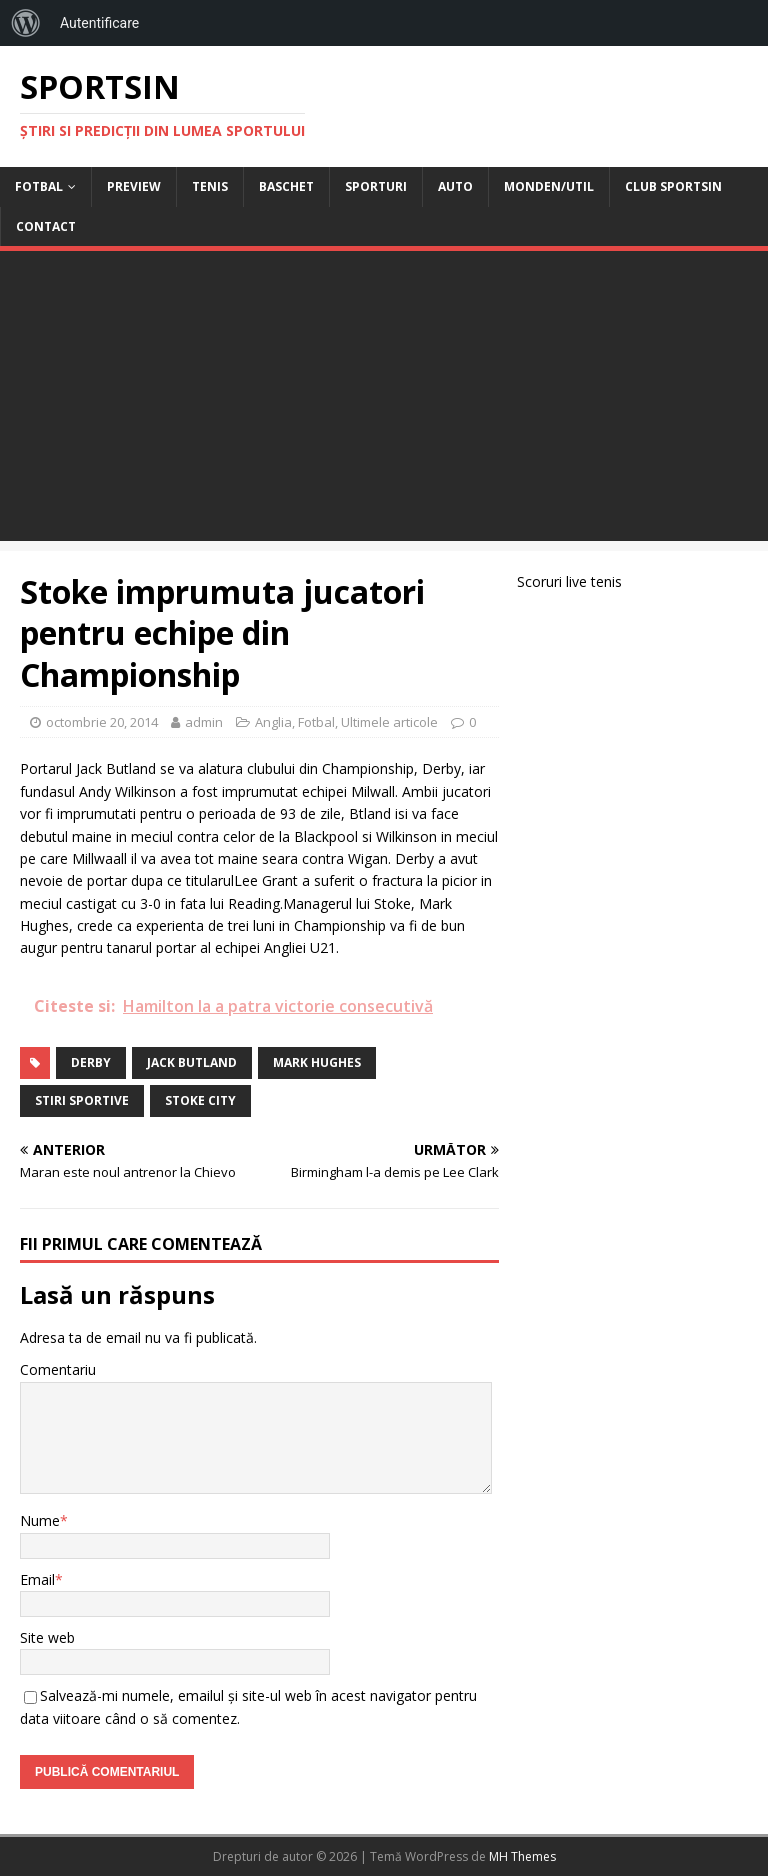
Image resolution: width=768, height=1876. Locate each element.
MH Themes (522, 1856)
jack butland (192, 1062)
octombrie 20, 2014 (102, 722)
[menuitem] (26, 23)
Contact (46, 226)
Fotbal (39, 186)
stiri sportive (82, 1100)
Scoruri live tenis (569, 581)
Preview (134, 186)
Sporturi (376, 186)
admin (204, 722)
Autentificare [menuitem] (99, 23)
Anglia (273, 722)
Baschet (286, 186)
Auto (455, 186)
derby (91, 1062)
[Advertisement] (384, 401)
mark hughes (317, 1062)
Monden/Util (549, 186)
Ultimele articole (389, 722)
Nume (40, 1520)
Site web (47, 1637)
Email (37, 1579)
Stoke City (200, 1100)
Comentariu (58, 1369)
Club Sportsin (673, 186)
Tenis (210, 186)
